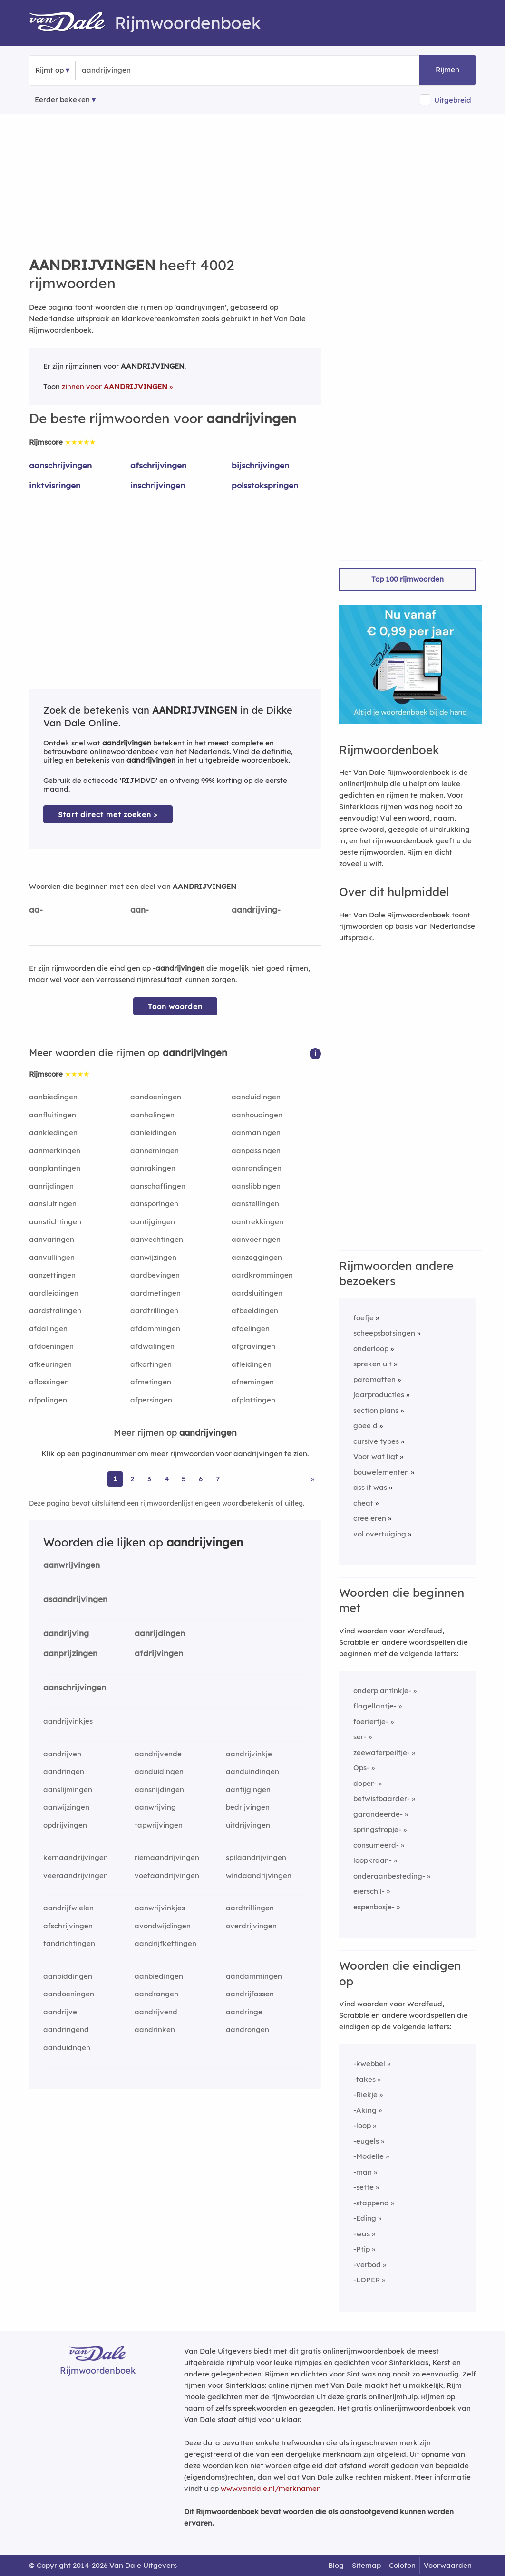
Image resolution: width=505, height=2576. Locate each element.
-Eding (364, 2218)
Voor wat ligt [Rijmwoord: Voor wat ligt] (375, 1456)
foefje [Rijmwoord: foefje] (363, 1317)
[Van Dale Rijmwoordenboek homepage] (72, 22)
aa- (36, 910)
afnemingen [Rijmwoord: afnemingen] (253, 1381)
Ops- (361, 1767)
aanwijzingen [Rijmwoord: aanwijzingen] (153, 1257)
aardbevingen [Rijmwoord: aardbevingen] (155, 1274)
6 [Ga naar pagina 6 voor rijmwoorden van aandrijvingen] (201, 1478)
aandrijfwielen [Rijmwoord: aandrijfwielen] (68, 1907)
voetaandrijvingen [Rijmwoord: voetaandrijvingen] (167, 1875)
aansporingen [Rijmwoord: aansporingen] (154, 1203)
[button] (315, 1053)
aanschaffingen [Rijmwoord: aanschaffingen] (157, 1186)
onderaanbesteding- (389, 1875)
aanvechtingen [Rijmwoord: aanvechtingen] (156, 1239)
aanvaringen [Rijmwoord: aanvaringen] (51, 1239)
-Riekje (365, 2094)
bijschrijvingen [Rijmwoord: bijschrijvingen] (260, 465)
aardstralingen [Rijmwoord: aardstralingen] (55, 1310)
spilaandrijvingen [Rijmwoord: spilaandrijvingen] (256, 1857)
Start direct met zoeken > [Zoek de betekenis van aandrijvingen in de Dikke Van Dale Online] (108, 814)
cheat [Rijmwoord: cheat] (363, 1502)
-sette (363, 2187)
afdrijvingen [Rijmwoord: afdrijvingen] (159, 1653)
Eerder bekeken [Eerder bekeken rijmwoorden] (62, 99)
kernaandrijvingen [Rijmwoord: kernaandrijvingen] (75, 1857)
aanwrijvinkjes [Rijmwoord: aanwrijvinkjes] (160, 1907)
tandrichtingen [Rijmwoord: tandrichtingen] (69, 1943)
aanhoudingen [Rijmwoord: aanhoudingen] (257, 1114)
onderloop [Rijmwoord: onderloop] (370, 1348)
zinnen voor (114, 386)
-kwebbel (369, 2063)
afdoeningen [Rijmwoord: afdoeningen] (51, 1346)
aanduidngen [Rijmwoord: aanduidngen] (66, 2047)
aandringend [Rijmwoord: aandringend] (66, 2029)
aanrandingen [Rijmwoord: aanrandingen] (257, 1168)
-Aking (365, 2110)
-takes (364, 2079)
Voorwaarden (448, 2565)
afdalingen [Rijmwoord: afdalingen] (48, 1328)
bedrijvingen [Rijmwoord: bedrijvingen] (248, 1807)
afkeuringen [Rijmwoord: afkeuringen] (50, 1364)
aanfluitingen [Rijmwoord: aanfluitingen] (52, 1114)
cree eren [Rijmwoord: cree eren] (369, 1518)
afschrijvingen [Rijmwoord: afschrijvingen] (158, 465)
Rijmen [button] (447, 69)
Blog (336, 2565)
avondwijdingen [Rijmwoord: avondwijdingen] (163, 1925)
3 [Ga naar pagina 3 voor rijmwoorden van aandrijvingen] (149, 1478)
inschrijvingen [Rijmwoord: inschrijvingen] (157, 485)
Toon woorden (175, 1006)
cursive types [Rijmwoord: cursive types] (376, 1441)
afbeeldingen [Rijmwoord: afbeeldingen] (255, 1310)
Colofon (402, 2565)
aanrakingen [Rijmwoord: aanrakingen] (152, 1168)
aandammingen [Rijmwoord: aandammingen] (254, 1976)
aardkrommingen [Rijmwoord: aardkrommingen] (262, 1274)
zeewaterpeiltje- (381, 1752)
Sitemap (366, 2565)
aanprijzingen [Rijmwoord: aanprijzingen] (70, 1653)
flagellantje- (375, 1705)
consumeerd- (376, 1845)
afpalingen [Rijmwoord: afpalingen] (48, 1399)
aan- (139, 910)
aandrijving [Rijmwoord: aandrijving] (66, 1633)
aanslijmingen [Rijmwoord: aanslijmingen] (67, 1789)
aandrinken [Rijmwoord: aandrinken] (155, 2029)
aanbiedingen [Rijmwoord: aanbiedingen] (53, 1096)
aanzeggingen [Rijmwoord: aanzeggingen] (257, 1257)
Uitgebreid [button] (452, 100)
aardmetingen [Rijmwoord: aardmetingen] (155, 1293)
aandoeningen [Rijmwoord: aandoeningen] (155, 1096)
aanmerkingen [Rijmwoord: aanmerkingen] (54, 1150)
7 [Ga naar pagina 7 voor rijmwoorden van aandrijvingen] (218, 1478)
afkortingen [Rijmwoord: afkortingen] (151, 1364)
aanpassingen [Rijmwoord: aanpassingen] (256, 1150)
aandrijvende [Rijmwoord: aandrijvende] (158, 1753)
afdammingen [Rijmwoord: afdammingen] (155, 1328)
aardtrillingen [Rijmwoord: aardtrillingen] (154, 1310)
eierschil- (369, 1891)
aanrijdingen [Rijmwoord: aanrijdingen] (51, 1186)
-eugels (366, 2141)
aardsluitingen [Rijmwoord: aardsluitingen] (257, 1293)
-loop (362, 2125)
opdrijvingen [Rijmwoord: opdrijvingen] (65, 1825)
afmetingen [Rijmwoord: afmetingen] (150, 1381)
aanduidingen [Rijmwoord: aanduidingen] (256, 1096)
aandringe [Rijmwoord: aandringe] (244, 2011)
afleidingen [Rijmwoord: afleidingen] (252, 1364)
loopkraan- (372, 1860)
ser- (360, 1736)
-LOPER (366, 2279)
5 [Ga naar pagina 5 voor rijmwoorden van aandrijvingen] (184, 1478)
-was (361, 2233)
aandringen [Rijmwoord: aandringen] (63, 1771)
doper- (365, 1783)
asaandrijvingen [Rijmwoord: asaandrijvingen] (75, 1599)
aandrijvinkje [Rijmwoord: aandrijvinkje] (249, 1753)
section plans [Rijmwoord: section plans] (375, 1410)
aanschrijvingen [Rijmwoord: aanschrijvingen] (60, 465)
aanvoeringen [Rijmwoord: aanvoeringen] (256, 1239)
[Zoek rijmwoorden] (128, 70)
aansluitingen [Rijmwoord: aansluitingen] (53, 1203)
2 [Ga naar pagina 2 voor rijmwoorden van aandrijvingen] (132, 1478)
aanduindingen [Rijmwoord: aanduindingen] (252, 1771)
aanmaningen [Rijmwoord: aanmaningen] (256, 1132)
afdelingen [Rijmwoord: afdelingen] (251, 1328)
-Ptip (361, 2248)
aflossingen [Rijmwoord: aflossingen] (49, 1381)
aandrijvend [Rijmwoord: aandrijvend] (156, 2011)
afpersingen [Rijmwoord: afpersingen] (151, 1399)
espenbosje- (374, 1906)
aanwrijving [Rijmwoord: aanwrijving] (155, 1807)
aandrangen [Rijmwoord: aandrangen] (156, 1993)
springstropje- (377, 1829)
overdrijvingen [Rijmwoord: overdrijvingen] (251, 1925)
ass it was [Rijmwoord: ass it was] (370, 1487)
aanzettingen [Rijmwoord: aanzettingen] (52, 1274)
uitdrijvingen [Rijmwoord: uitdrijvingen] (248, 1825)
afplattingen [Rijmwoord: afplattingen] (253, 1399)
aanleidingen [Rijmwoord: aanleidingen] (153, 1132)
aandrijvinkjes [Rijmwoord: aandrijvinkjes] (68, 1721)
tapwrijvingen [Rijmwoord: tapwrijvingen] (159, 1825)
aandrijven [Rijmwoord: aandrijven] (62, 1753)
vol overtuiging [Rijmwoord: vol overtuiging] (379, 1533)
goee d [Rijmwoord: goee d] (365, 1425)
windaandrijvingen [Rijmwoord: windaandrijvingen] (258, 1875)
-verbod (367, 2264)
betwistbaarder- (381, 1798)
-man (362, 2171)
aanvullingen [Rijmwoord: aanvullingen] (52, 1257)
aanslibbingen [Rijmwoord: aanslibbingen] (256, 1186)
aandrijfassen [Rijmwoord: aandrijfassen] (250, 1993)
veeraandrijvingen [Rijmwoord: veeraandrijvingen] (75, 1875)
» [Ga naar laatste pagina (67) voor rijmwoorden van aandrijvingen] (312, 1478)
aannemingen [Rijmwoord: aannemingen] (154, 1150)
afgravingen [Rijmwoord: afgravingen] (253, 1346)
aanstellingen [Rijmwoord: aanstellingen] (255, 1203)
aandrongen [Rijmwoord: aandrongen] (247, 2029)
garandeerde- (378, 1814)
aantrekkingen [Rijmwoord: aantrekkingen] (257, 1221)
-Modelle (368, 2156)
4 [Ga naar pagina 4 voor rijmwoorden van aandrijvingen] (167, 1478)
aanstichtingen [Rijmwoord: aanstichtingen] (55, 1221)
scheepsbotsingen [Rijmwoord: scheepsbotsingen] (384, 1332)
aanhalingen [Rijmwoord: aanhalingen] (152, 1114)
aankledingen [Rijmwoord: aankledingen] (53, 1132)
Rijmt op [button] (49, 70)
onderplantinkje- (382, 1690)
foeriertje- (370, 1721)
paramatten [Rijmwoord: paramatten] (374, 1379)
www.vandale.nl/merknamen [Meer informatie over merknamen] (271, 2488)
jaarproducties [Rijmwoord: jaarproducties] (378, 1394)
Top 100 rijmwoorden (407, 578)
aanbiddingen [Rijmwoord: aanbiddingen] (67, 1976)
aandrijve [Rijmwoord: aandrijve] (60, 2011)
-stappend (371, 2202)
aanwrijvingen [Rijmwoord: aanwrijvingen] (71, 1565)
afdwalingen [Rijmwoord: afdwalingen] (152, 1346)
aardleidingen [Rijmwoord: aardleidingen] (53, 1293)
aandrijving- (256, 910)
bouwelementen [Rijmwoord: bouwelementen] (381, 1472)
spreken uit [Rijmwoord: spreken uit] (372, 1363)
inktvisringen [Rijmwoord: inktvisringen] (54, 485)
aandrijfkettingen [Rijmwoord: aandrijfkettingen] (165, 1943)
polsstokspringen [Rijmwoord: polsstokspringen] (265, 485)
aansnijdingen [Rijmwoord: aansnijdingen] (159, 1789)
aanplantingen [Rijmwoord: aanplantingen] (54, 1168)
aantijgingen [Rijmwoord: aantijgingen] (152, 1221)
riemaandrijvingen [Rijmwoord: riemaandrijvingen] (167, 1857)
